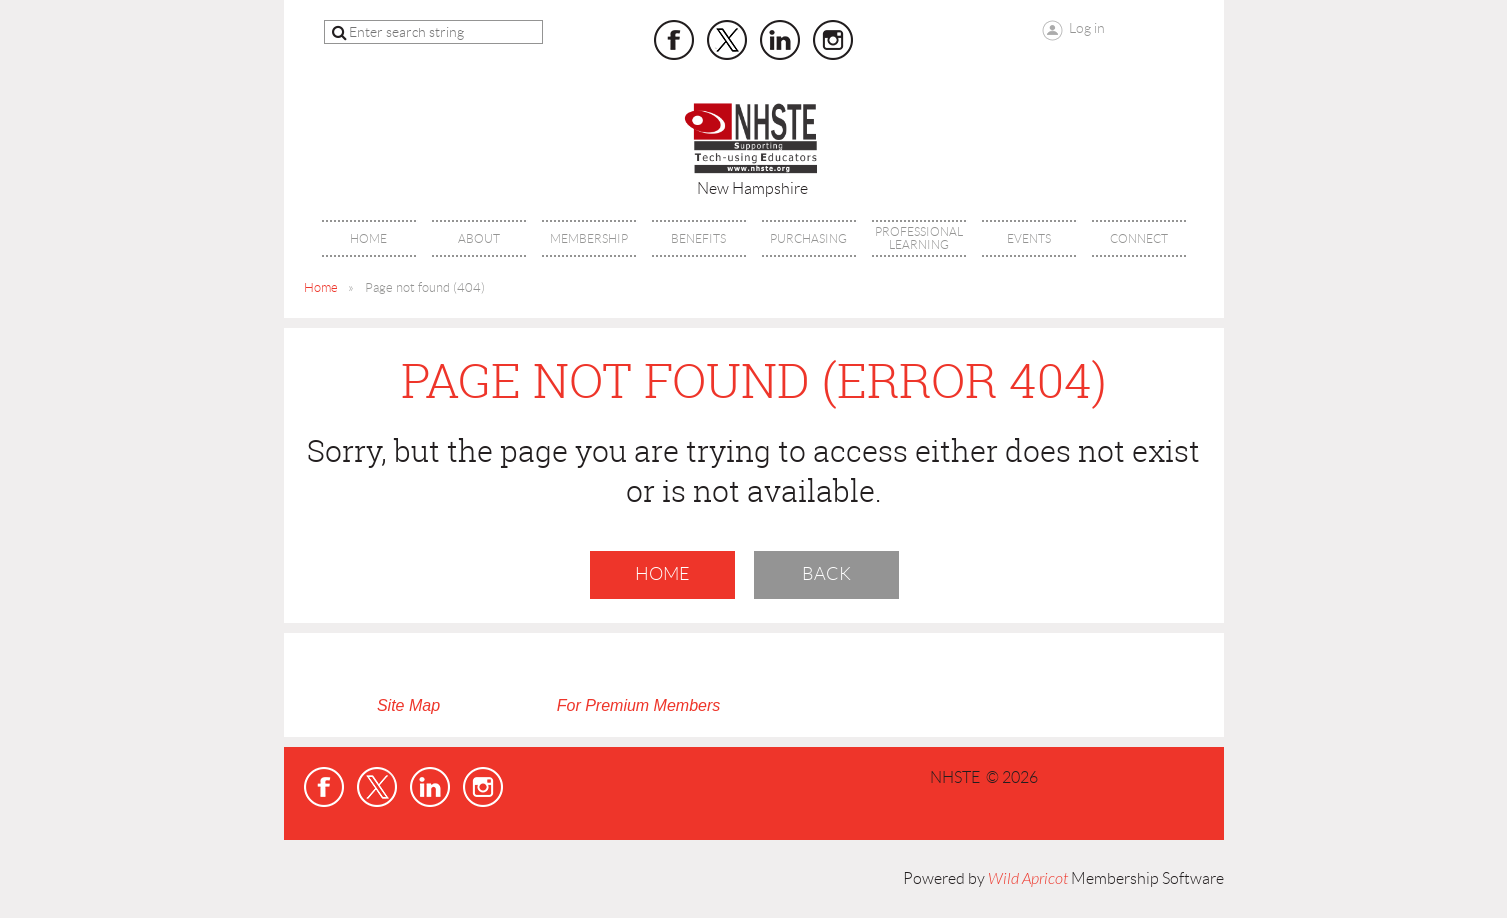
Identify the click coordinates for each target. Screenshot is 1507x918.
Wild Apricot (1028, 879)
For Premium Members (639, 705)
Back (826, 574)
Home (321, 287)
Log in (1087, 28)
